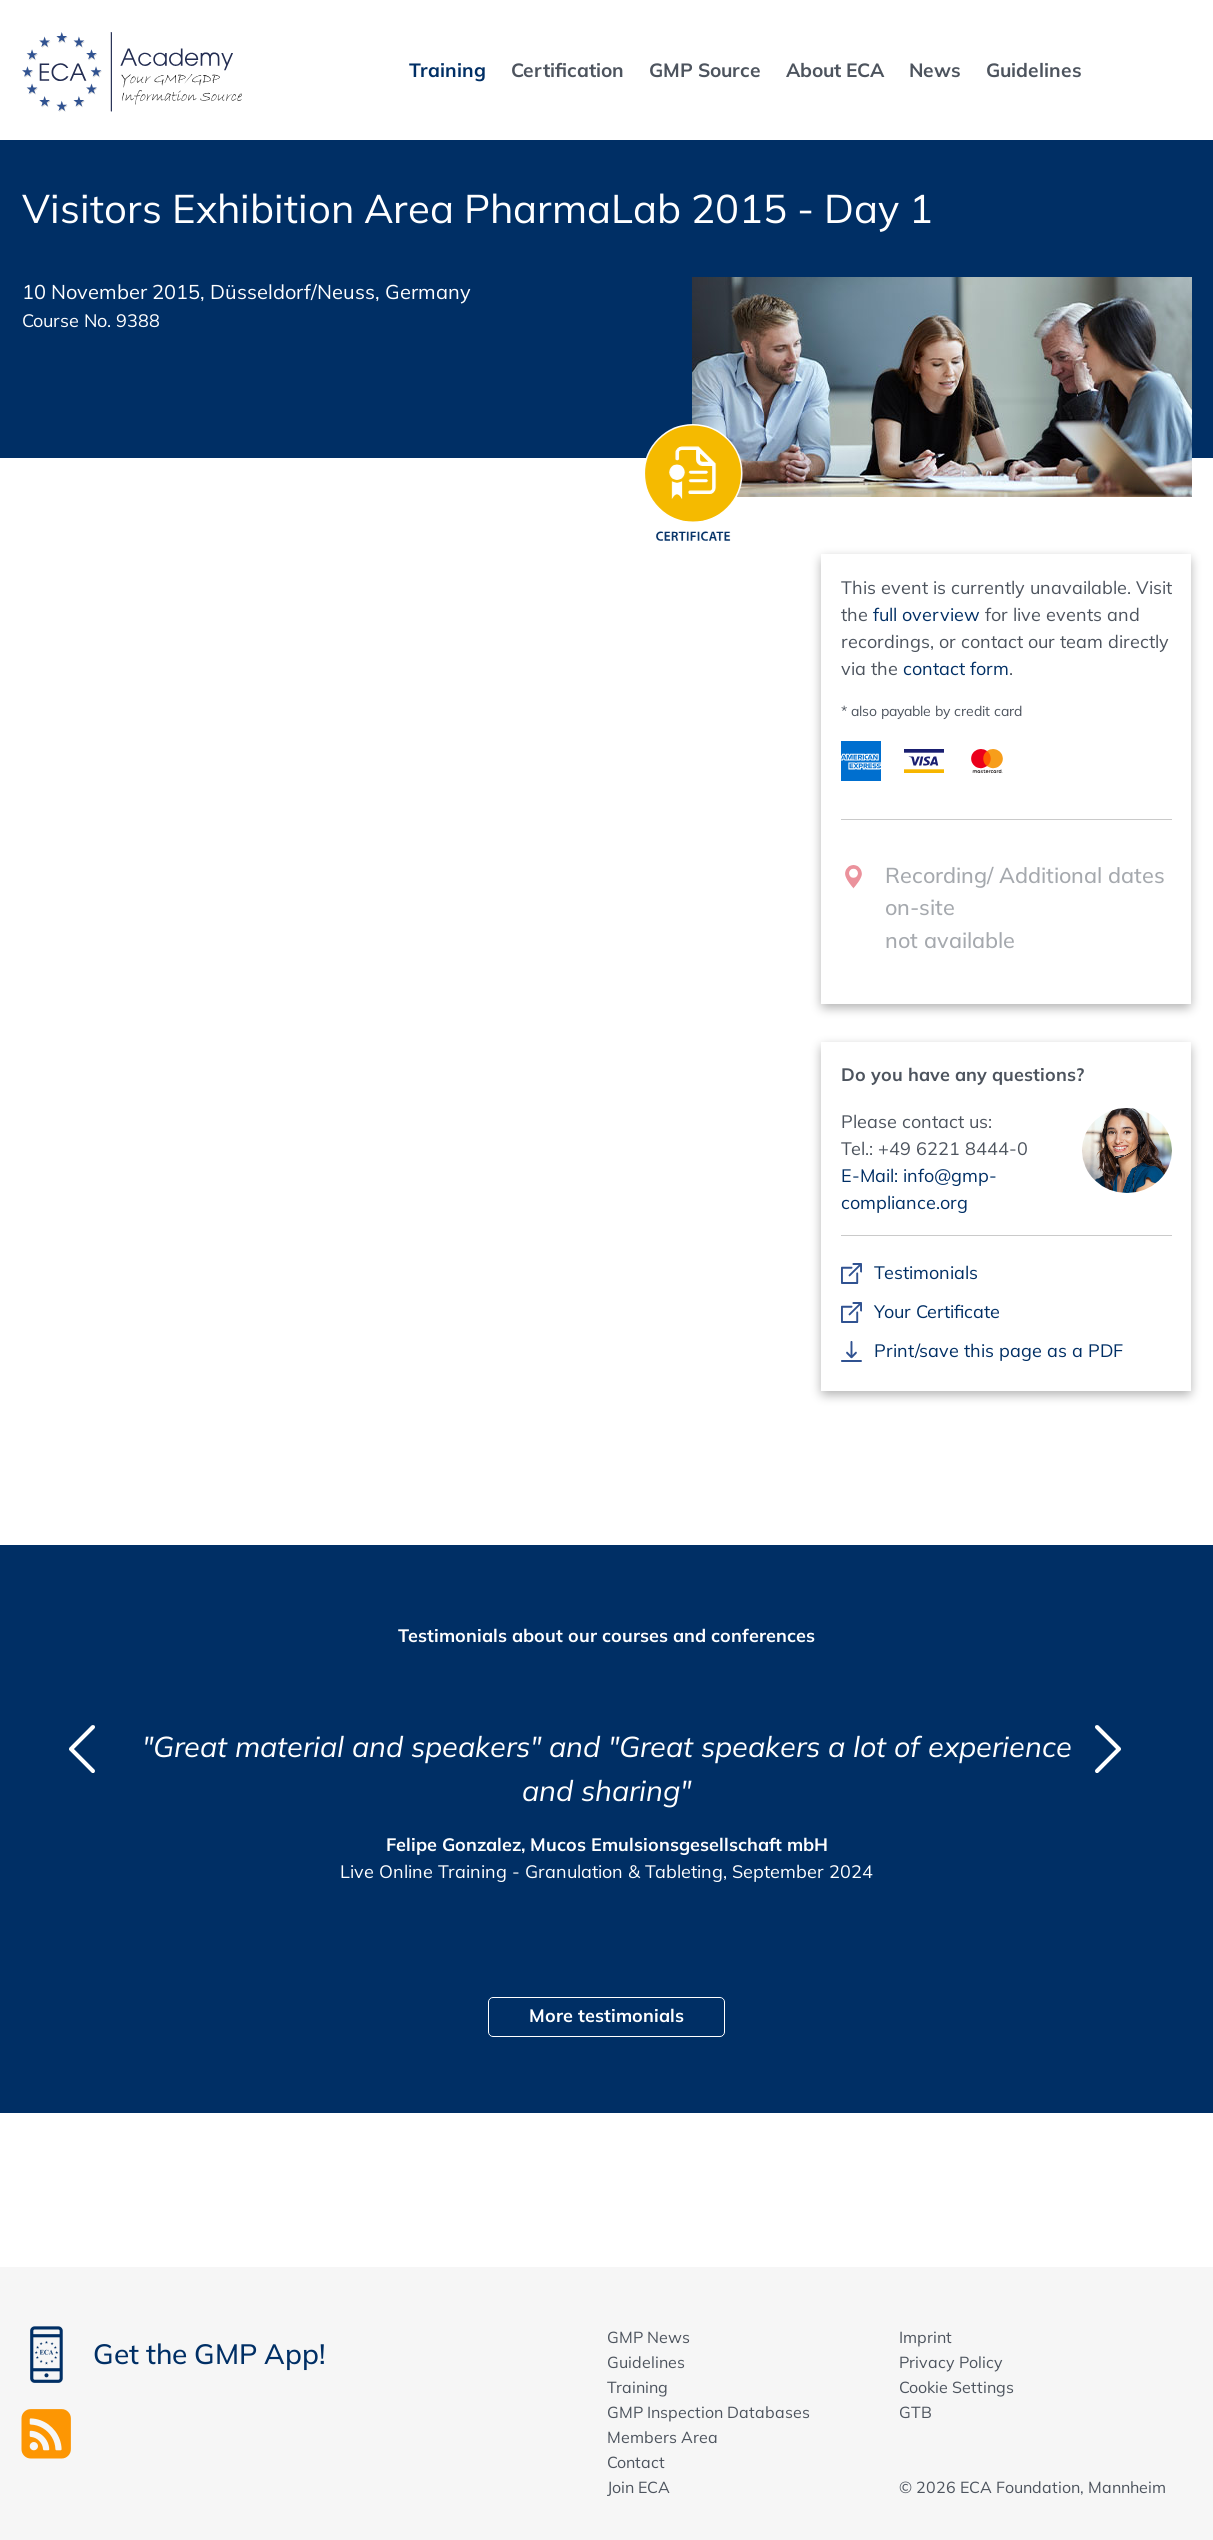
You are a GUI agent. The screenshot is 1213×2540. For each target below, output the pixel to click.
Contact (636, 2462)
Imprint (925, 2337)
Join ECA (638, 2487)
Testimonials (926, 1272)
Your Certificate (937, 1311)
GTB (915, 2412)
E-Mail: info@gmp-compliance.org (919, 1189)
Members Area (662, 2437)
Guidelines (646, 2362)
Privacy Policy (951, 2362)
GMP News (648, 2337)
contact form (956, 668)
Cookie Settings (956, 2387)
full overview (926, 614)
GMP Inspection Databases (708, 2412)
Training (637, 2387)
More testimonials (606, 2015)
